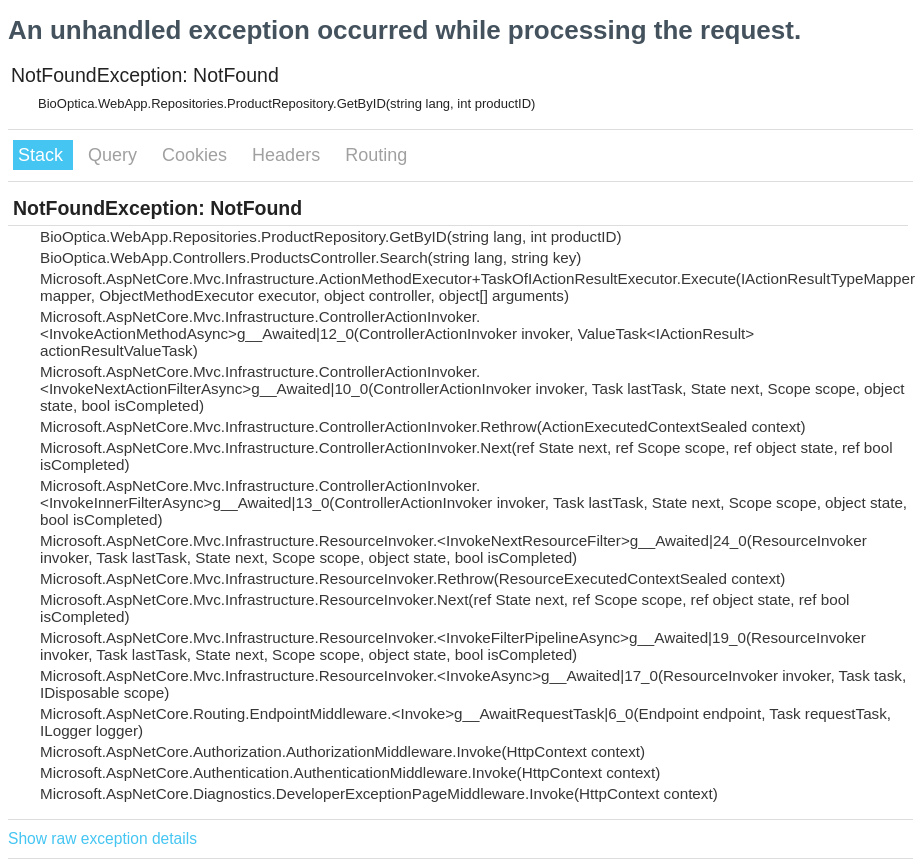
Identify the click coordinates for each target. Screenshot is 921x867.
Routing (376, 155)
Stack (43, 155)
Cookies (197, 155)
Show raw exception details (102, 838)
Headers (288, 155)
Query (115, 155)
